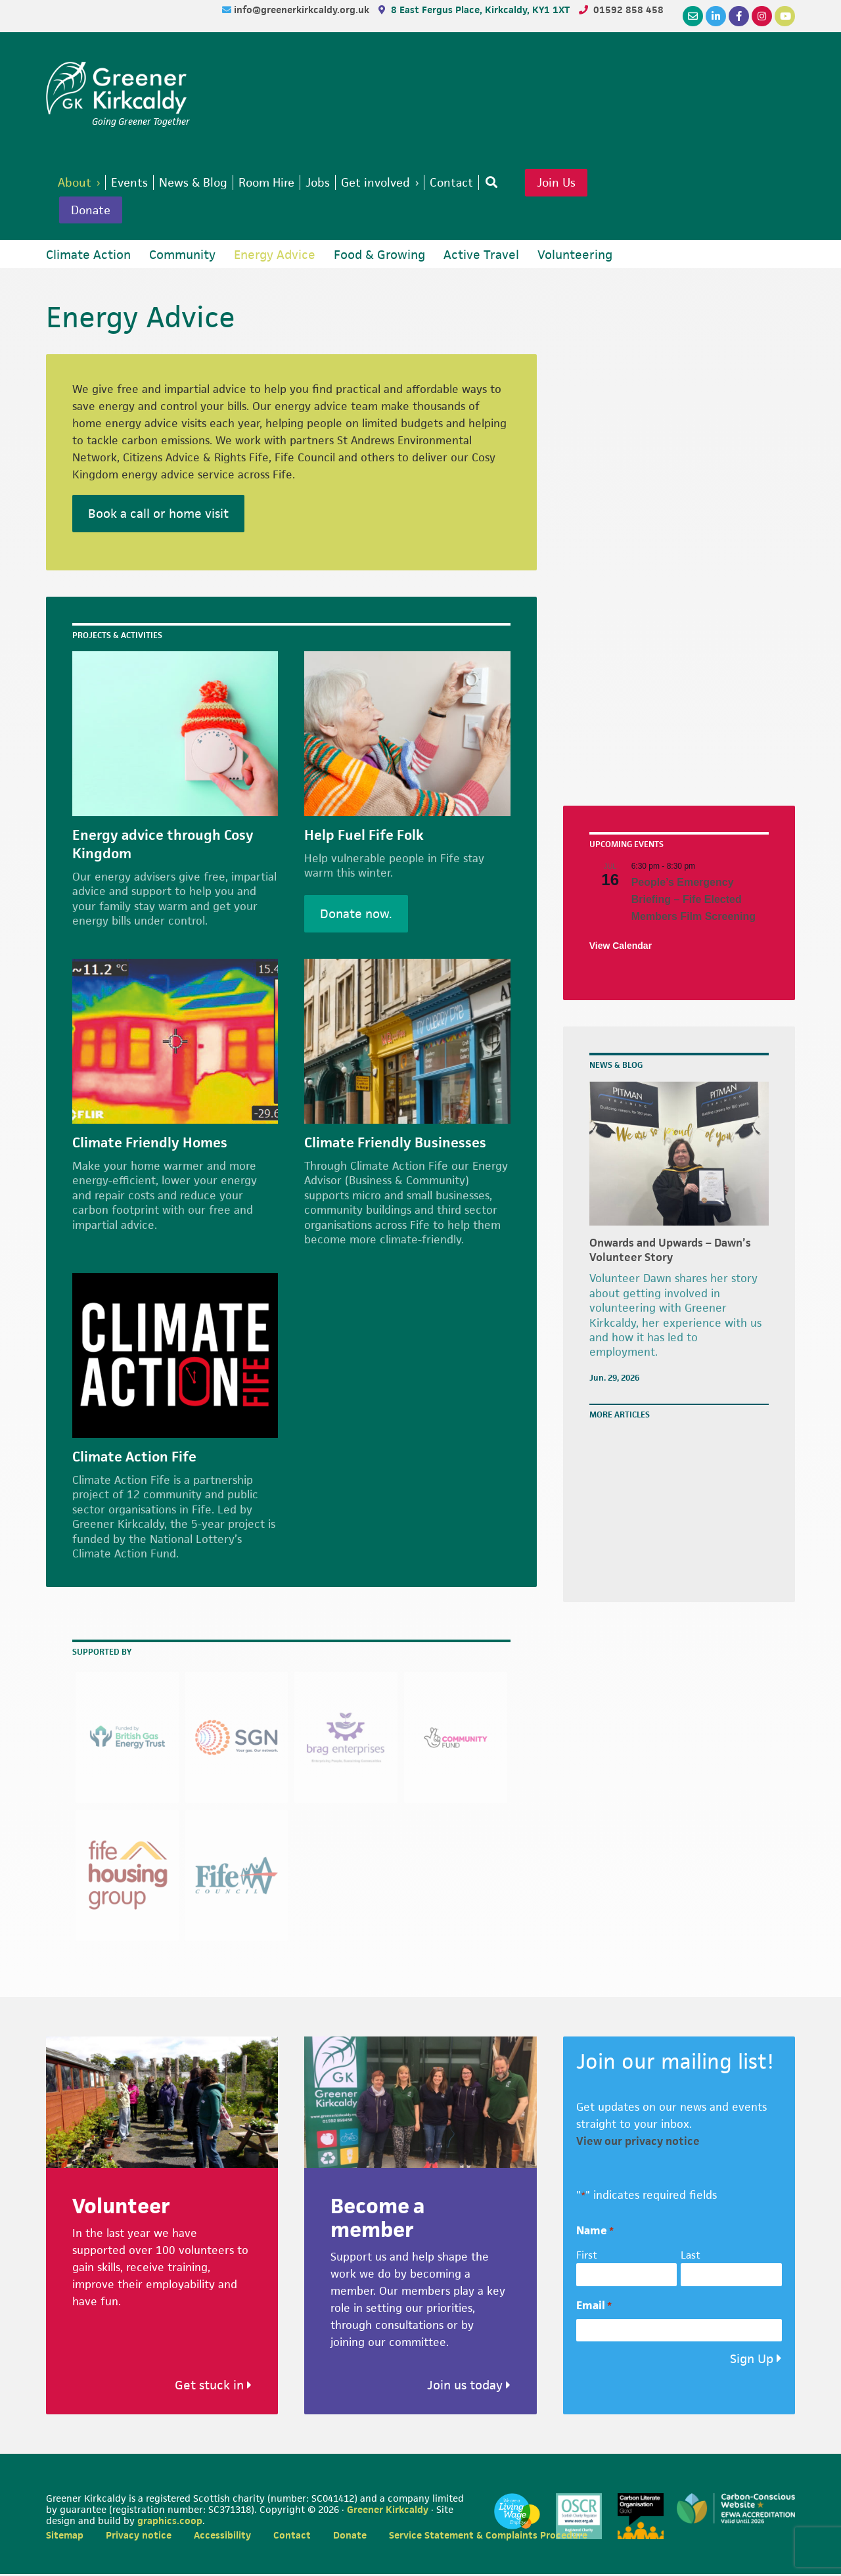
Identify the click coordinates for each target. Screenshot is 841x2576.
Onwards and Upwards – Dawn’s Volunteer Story (670, 1251)
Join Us (577, 183)
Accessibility (222, 2537)
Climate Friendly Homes (149, 1145)
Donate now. (356, 916)
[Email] (693, 16)
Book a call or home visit (158, 515)
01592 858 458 (628, 9)
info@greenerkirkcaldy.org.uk (303, 9)
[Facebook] (739, 16)
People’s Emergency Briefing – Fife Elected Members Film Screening (693, 902)
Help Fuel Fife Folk (364, 837)
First (586, 2257)
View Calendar (620, 947)
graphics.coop (169, 2522)
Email (594, 2307)
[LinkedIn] (716, 16)
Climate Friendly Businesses (395, 1145)
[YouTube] (785, 16)
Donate (93, 211)
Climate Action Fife (134, 1459)
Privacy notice (138, 2537)
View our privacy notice (638, 2143)
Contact (292, 2537)
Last (690, 2257)
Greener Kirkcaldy (118, 88)
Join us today (469, 2387)
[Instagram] (762, 16)
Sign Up (751, 2361)
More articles (619, 1417)
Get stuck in (213, 2387)
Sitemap (64, 2537)
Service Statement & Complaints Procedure (488, 2537)
